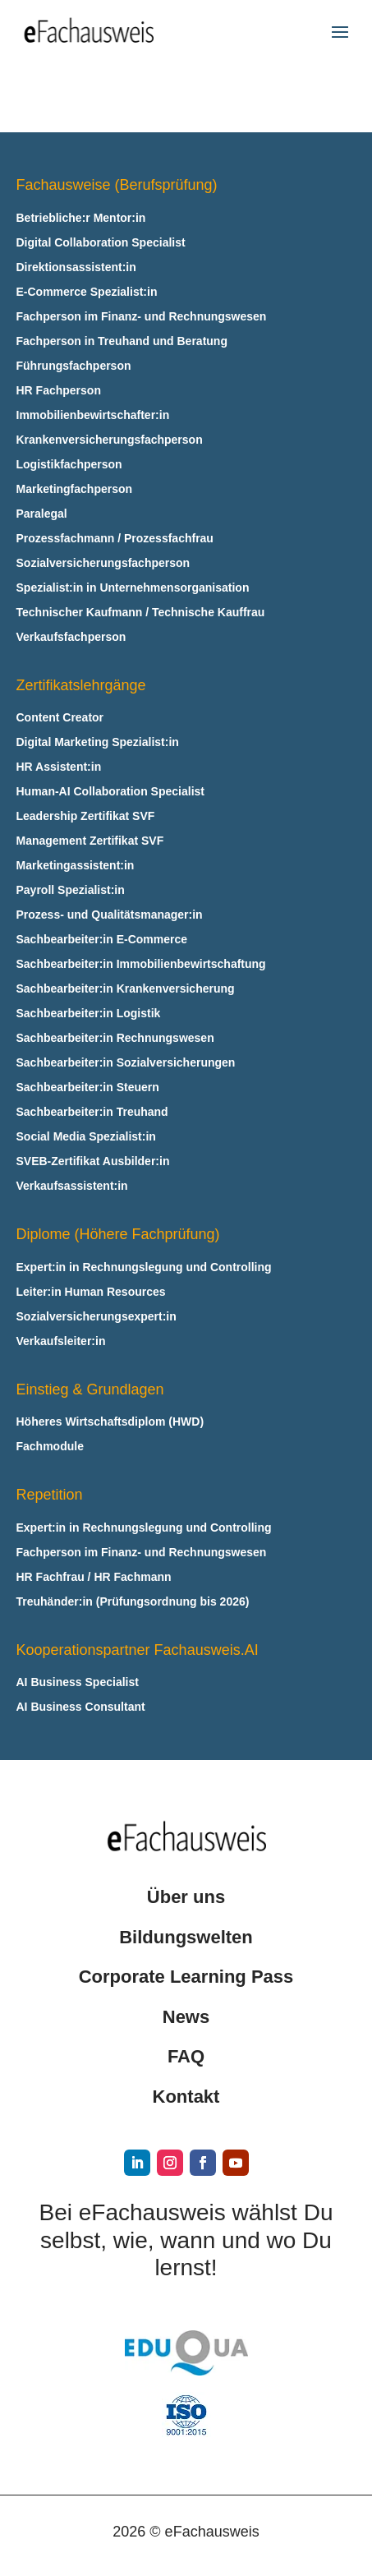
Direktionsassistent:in (76, 267)
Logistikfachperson (69, 465)
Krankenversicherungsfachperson (109, 440)
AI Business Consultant (80, 1707)
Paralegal (41, 514)
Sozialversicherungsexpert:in (96, 1317)
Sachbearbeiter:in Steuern (87, 1087)
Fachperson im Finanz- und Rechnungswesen (141, 317)
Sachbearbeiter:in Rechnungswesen (115, 1038)
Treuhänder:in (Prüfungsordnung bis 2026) (133, 1602)
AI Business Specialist (77, 1682)
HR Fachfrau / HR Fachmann (94, 1577)
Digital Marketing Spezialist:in (97, 742)
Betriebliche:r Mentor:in (81, 218)
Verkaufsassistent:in (72, 1186)
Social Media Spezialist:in (86, 1137)
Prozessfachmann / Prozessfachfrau (115, 538)
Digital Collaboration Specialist (101, 243)
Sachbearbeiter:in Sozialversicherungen (126, 1063)
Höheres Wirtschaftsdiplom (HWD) (110, 1422)
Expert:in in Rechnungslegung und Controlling (144, 1267)
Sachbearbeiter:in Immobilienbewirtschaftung (141, 964)
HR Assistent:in (59, 767)
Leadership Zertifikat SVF (85, 816)
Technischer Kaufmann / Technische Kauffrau (140, 612)
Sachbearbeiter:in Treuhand (92, 1112)
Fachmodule (50, 1446)
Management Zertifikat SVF (90, 841)
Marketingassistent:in (75, 865)
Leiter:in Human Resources (91, 1292)
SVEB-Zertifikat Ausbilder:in (93, 1161)
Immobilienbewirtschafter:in (93, 415)
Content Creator (60, 718)
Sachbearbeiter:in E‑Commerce (102, 939)
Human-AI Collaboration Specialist (110, 792)
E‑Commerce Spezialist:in (87, 292)
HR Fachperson (58, 391)
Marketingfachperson (74, 489)
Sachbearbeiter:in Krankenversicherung (125, 989)
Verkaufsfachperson (71, 637)
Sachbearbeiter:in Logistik (88, 1013)
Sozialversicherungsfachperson (103, 563)
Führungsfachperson (73, 366)
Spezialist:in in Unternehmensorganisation (133, 588)
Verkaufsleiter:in (61, 1341)
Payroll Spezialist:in (70, 890)
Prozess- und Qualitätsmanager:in (109, 915)
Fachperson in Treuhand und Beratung (121, 341)
